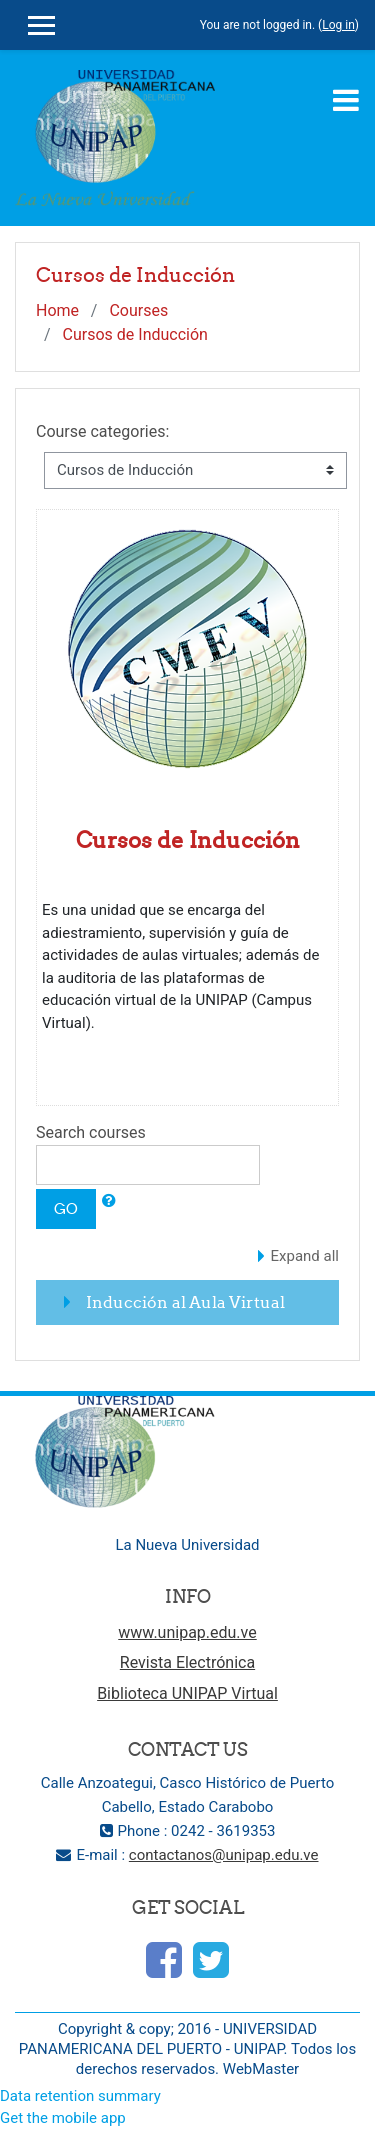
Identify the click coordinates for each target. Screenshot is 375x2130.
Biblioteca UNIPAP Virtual (187, 1693)
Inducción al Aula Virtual (185, 1302)
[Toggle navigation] (346, 100)
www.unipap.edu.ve (187, 1632)
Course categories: (102, 431)
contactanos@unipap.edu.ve (224, 1855)
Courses (138, 310)
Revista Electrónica (187, 1662)
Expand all (305, 1256)
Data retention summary (80, 2096)
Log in (338, 25)
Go (66, 1208)
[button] (109, 1201)
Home (57, 310)
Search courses (91, 1132)
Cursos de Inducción (135, 334)
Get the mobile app (63, 2118)
